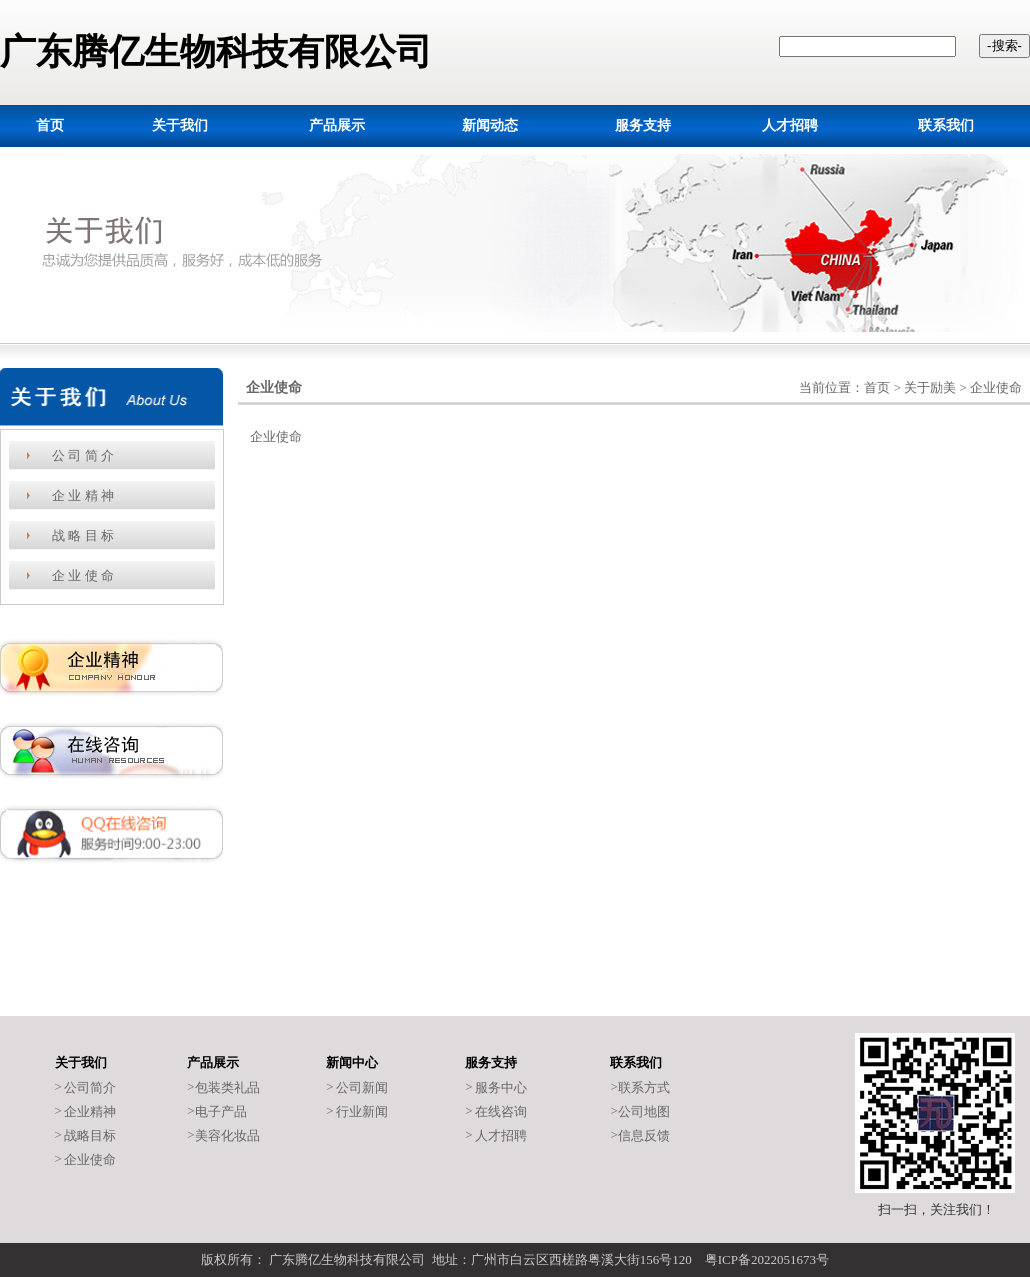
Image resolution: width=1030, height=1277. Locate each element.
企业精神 (90, 1111)
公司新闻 (362, 1087)
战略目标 (90, 1135)
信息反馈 (644, 1135)
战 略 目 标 (83, 535)
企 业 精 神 (83, 495)
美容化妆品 (227, 1135)
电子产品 (221, 1111)
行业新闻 (362, 1111)
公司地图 (644, 1111)
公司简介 (90, 1087)
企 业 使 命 (83, 575)
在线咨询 (501, 1111)
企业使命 (90, 1159)
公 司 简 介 (83, 455)
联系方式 (644, 1087)
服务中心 (501, 1087)
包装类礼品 (227, 1087)
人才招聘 (501, 1135)
